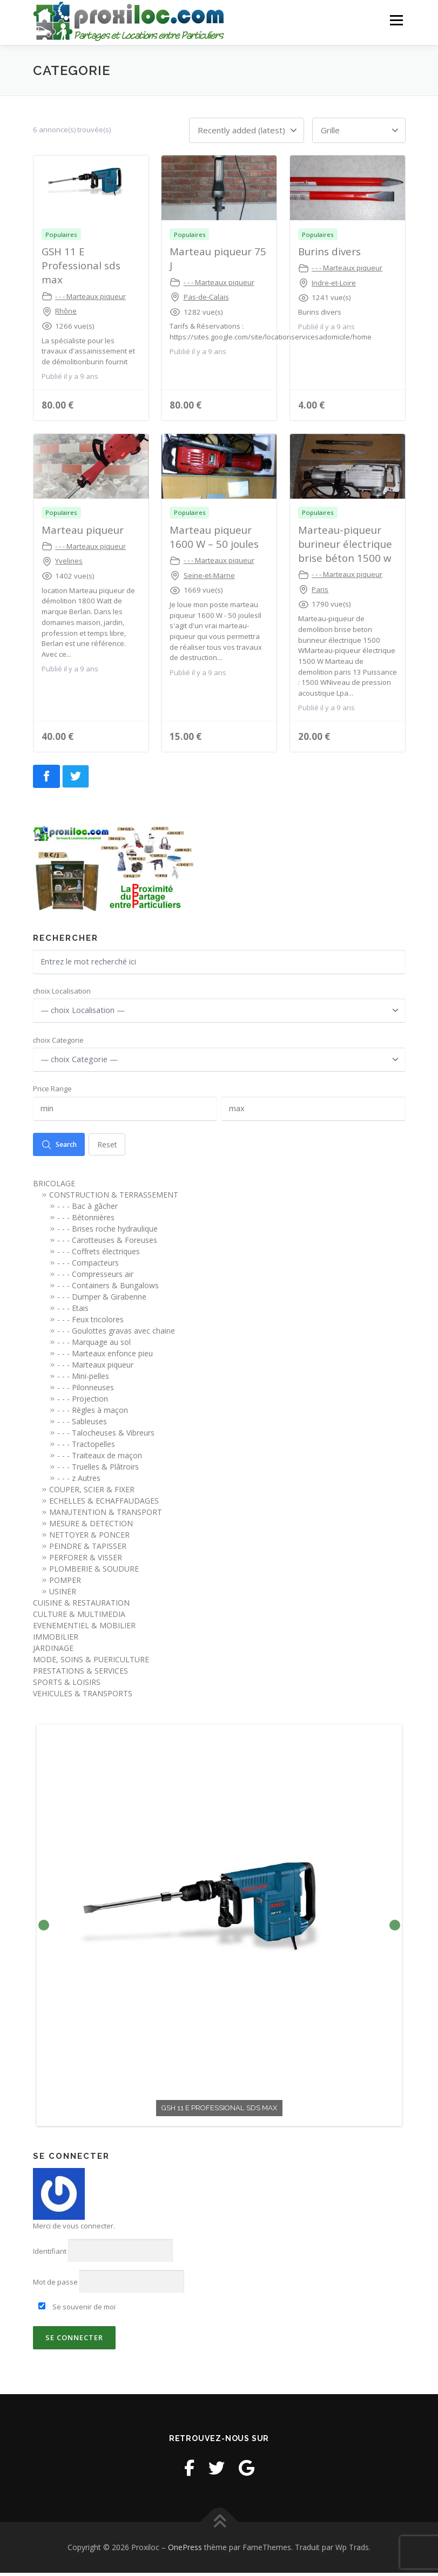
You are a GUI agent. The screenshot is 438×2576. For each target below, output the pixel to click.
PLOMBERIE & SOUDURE (94, 1572)
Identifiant (49, 2254)
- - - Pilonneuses (85, 1391)
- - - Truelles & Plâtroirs (98, 1470)
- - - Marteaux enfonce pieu (105, 1357)
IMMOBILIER (55, 1640)
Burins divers (329, 250)
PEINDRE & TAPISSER (87, 1550)
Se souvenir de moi (77, 2310)
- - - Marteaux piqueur (90, 295)
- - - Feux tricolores (90, 1323)
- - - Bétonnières (85, 1221)
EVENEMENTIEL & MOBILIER (84, 1629)
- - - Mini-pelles (83, 1380)
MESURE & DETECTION (91, 1527)
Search (61, 1147)
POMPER (65, 1584)
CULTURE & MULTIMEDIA (79, 1618)
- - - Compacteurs (88, 1266)
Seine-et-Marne (209, 574)
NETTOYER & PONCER (89, 1538)
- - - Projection (82, 1402)
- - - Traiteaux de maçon (99, 1459)
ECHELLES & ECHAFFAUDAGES (104, 1504)
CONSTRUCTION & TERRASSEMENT (113, 1198)
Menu (396, 20)
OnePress (185, 2550)
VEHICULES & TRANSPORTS (82, 1697)
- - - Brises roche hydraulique (107, 1232)
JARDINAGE (53, 1652)
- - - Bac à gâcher (87, 1210)
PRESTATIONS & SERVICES (80, 1674)
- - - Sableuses (82, 1425)
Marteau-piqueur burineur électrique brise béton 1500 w (345, 543)
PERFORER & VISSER (85, 1561)
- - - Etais (73, 1312)
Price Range (52, 1091)
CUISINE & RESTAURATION (81, 1606)
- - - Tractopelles (86, 1448)
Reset (112, 1147)
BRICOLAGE (54, 1187)
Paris (320, 589)
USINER (62, 1595)
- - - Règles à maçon (92, 1414)
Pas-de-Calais (206, 296)
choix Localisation (62, 991)
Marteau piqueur (83, 528)
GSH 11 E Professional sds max (81, 265)
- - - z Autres (78, 1482)
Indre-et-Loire (334, 282)
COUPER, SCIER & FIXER (91, 1493)
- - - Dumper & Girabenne (101, 1300)
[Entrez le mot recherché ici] (219, 962)
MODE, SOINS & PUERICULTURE (91, 1663)
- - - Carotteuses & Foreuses (107, 1244)
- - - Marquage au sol (94, 1346)
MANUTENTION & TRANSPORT (105, 1516)
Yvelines (69, 560)
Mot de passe (55, 2285)
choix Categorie (58, 1041)
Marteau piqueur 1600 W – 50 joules (214, 535)
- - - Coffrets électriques (98, 1255)
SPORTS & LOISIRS (66, 1686)
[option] (219, 1928)
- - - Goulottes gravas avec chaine (116, 1334)
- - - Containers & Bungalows (108, 1289)
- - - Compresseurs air (95, 1278)
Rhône (66, 310)
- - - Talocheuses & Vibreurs (105, 1436)
